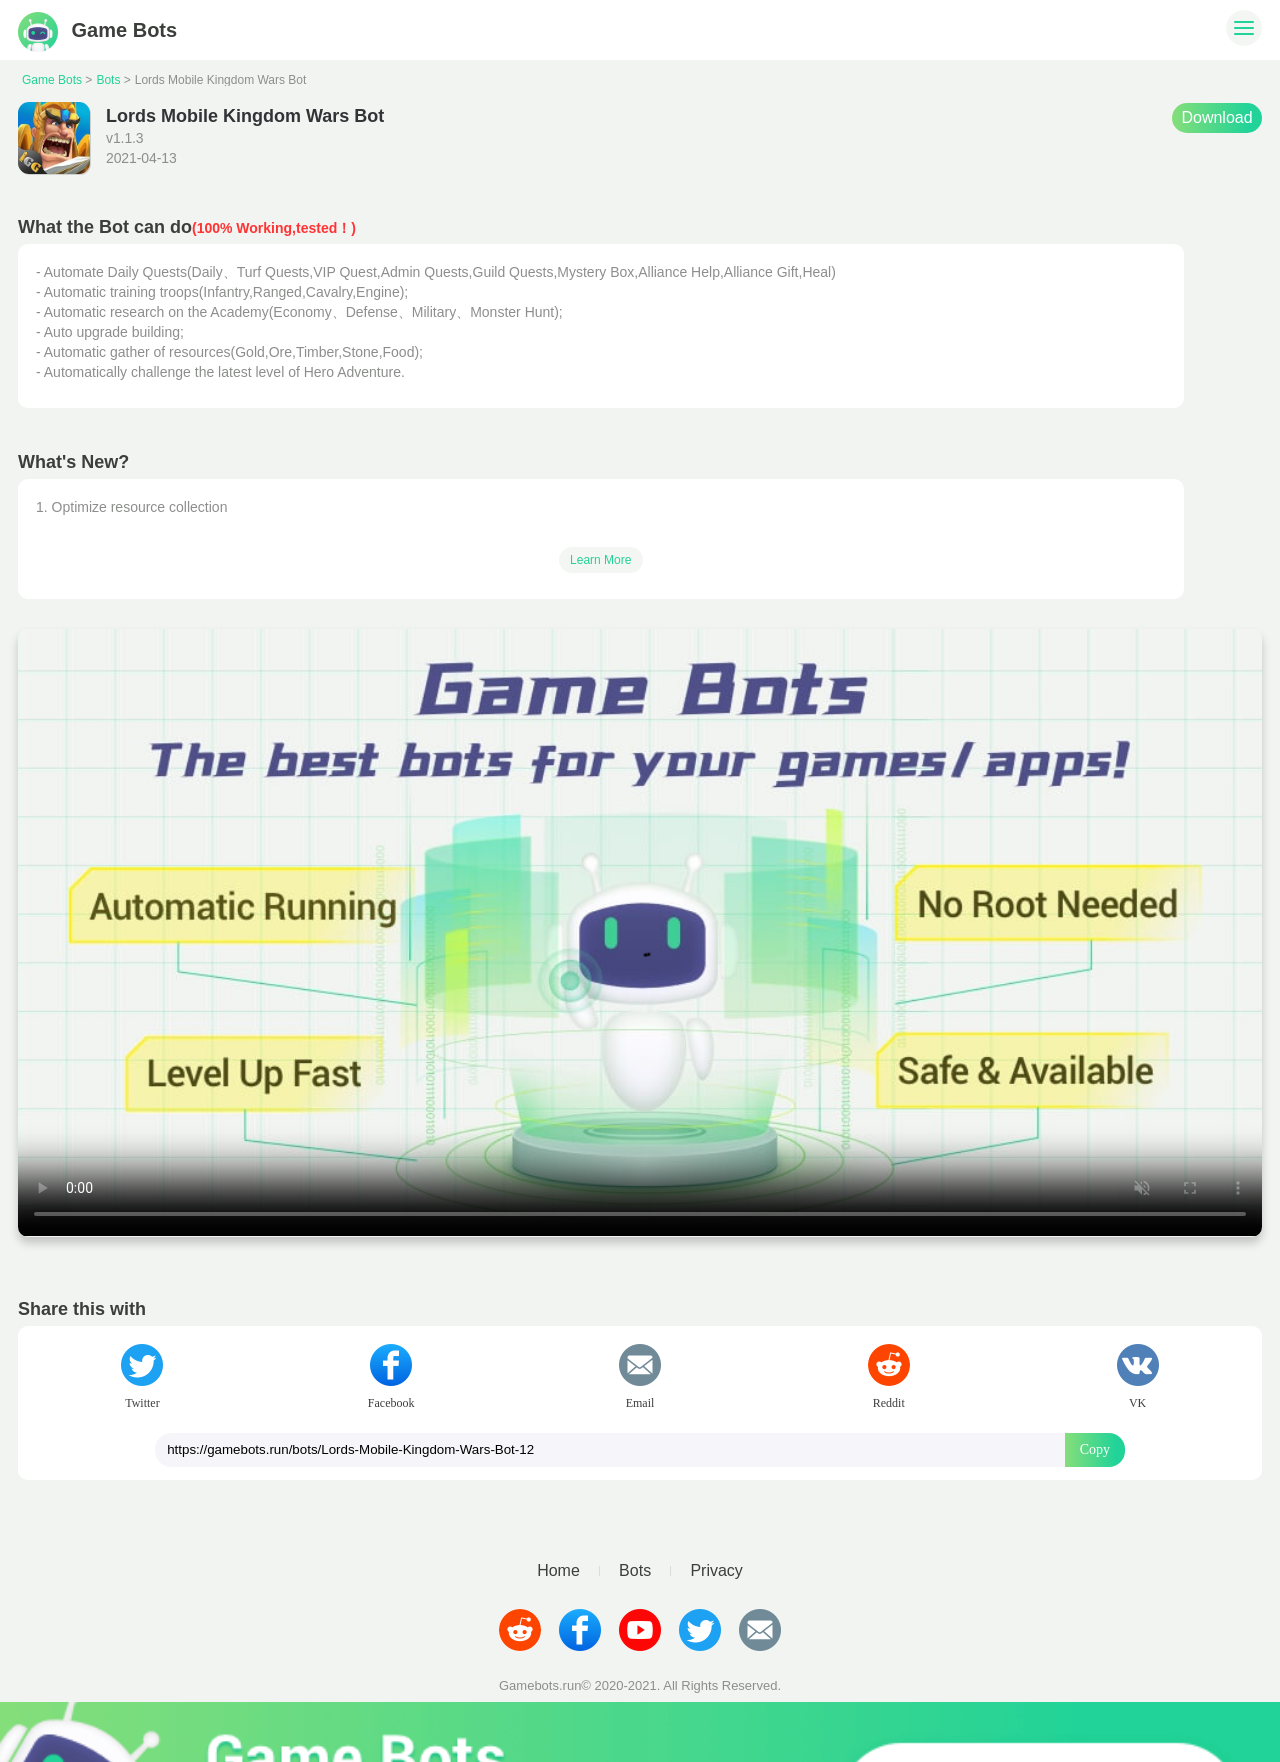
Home (558, 1571)
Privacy (716, 1571)
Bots (108, 80)
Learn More (600, 560)
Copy (1095, 1449)
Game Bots (97, 30)
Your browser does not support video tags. (640, 932)
